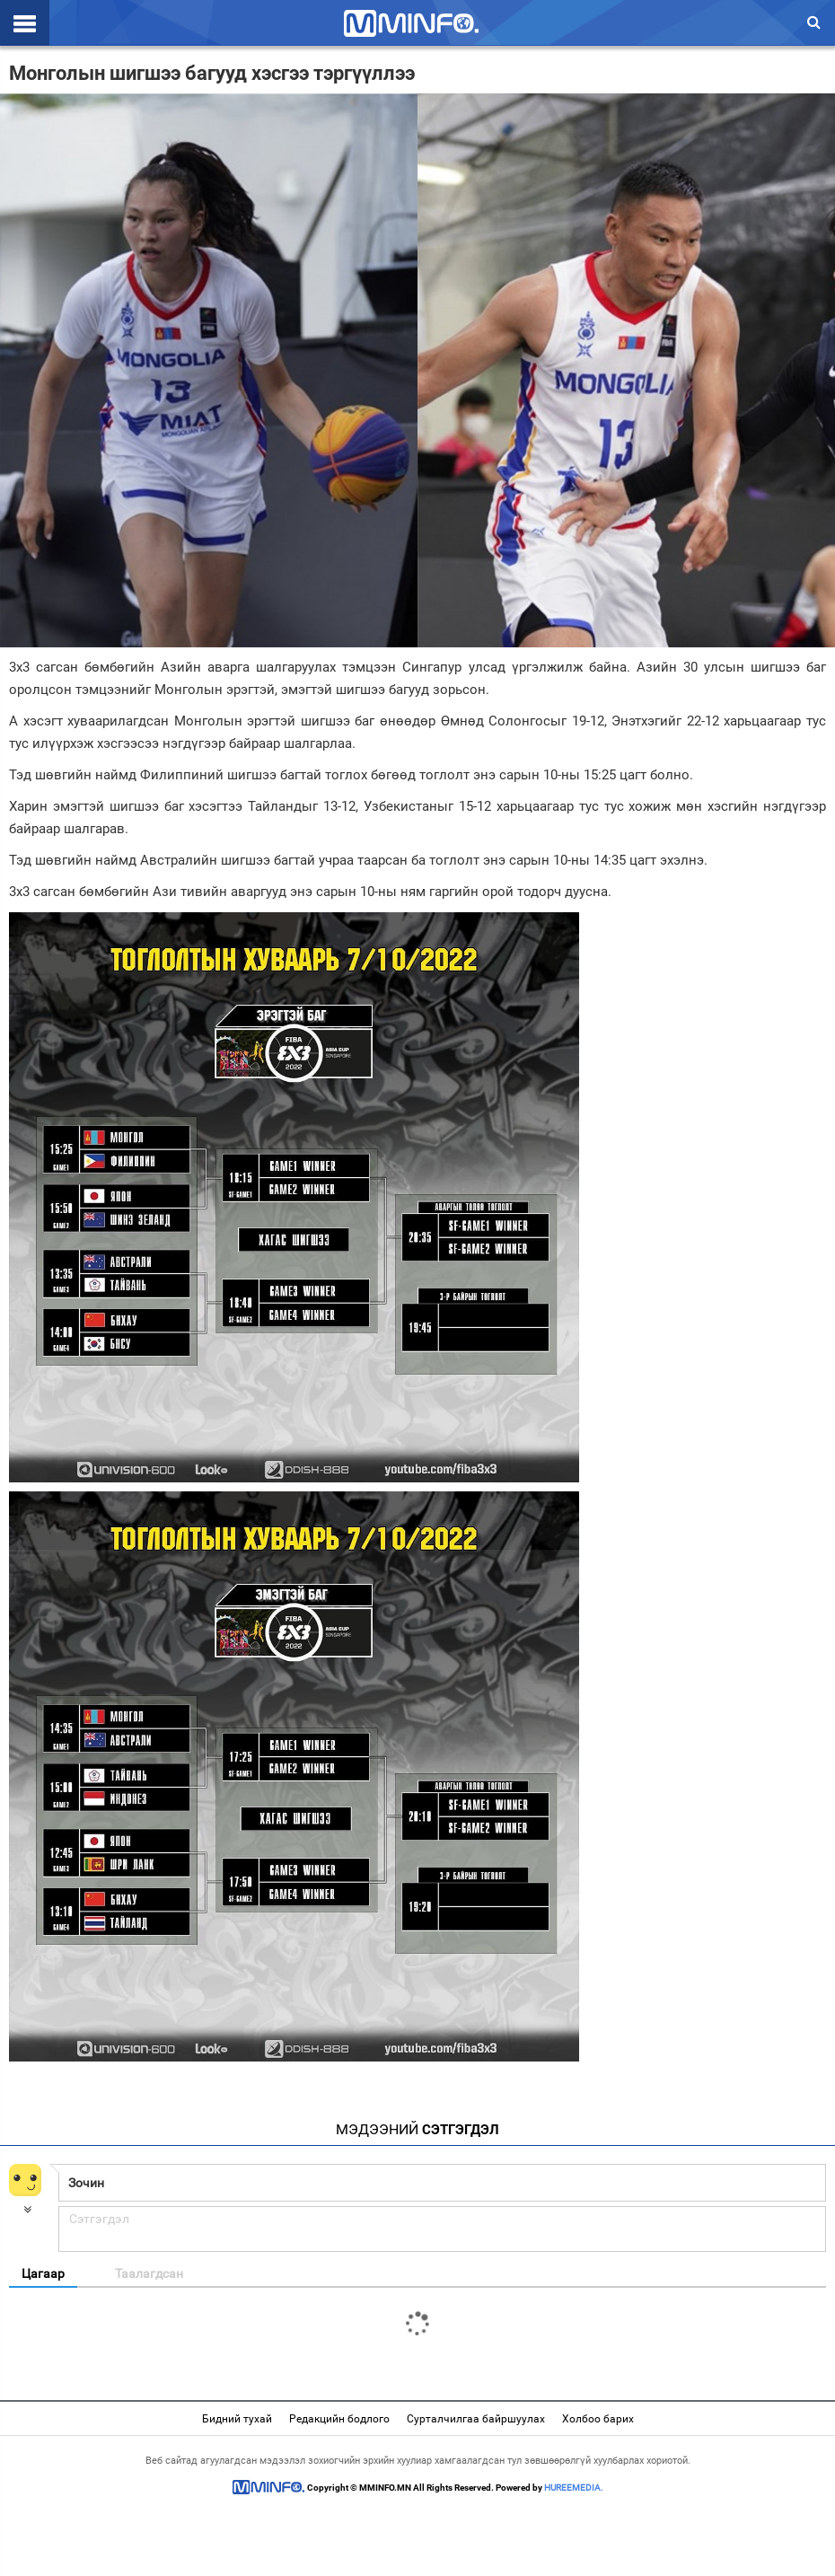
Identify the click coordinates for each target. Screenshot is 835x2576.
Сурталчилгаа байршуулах (476, 2419)
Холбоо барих (598, 2419)
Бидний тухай (237, 2419)
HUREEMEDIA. (573, 2487)
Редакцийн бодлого (339, 2419)
